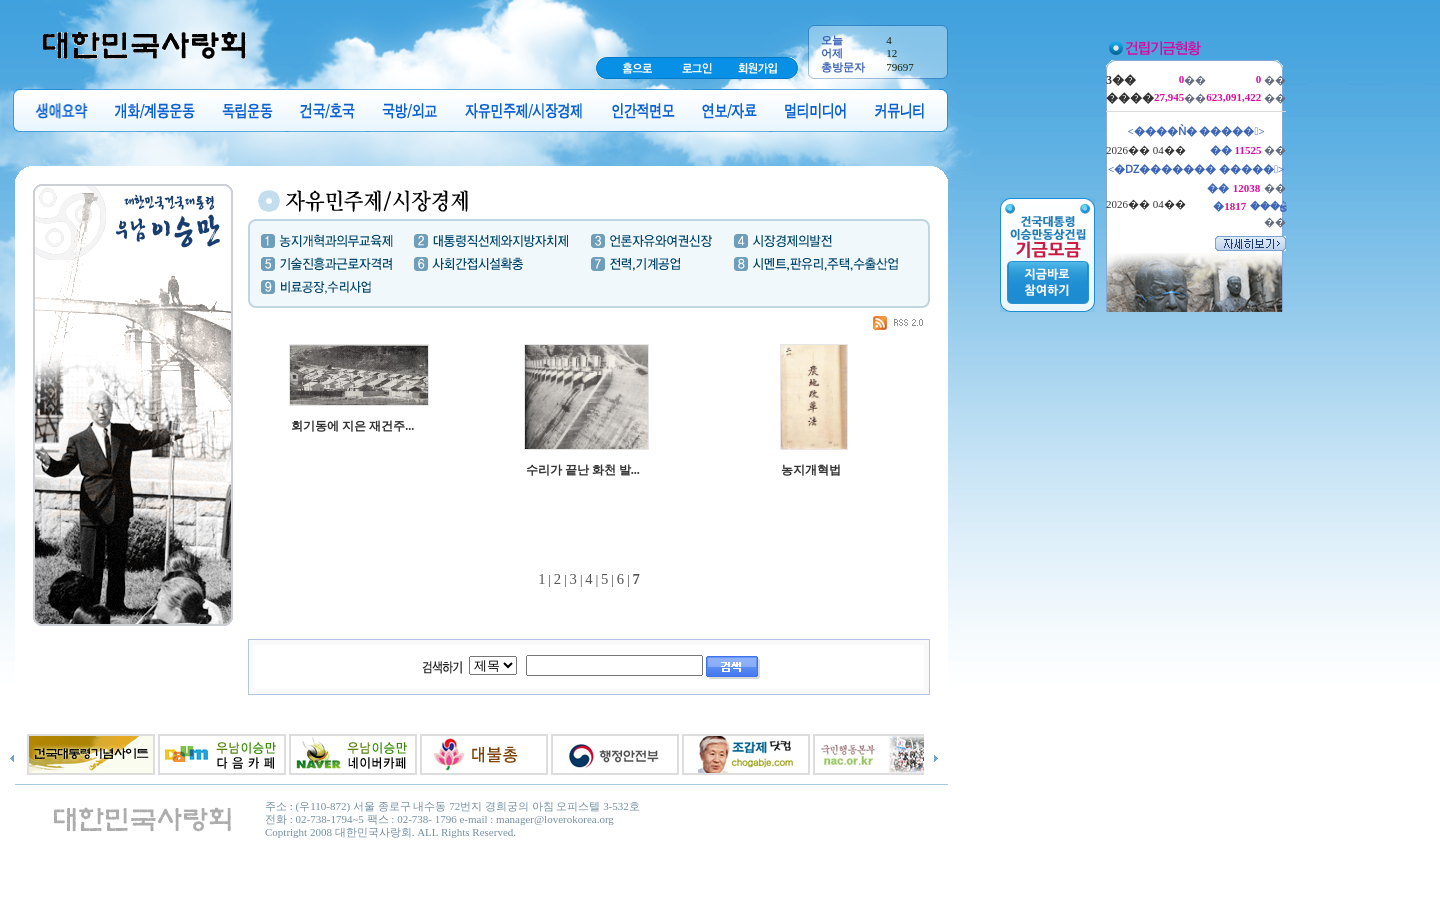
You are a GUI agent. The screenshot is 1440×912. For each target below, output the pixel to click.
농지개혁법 (811, 470)
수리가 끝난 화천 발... (583, 470)
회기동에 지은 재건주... (352, 426)
